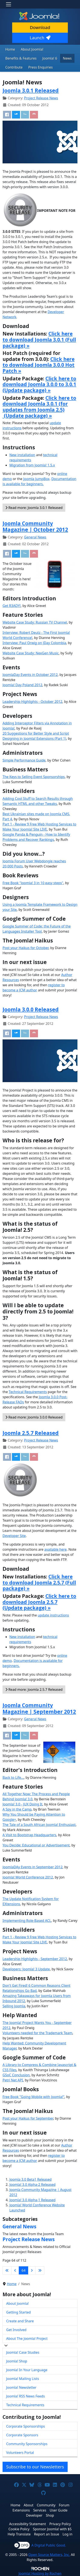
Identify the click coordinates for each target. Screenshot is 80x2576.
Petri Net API (13, 2080)
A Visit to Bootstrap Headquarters (29, 1835)
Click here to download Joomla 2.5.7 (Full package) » (39, 1582)
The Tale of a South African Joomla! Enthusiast (39, 1824)
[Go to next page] (32, 2270)
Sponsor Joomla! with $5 (52, 2529)
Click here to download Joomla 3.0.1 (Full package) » (39, 339)
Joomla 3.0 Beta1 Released (30, 2179)
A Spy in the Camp (17, 1809)
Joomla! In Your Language (26, 2370)
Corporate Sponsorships (25, 2426)
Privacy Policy (60, 2524)
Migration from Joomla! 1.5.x (32, 465)
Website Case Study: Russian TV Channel (35, 622)
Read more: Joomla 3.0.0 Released (34, 1417)
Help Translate (19, 2534)
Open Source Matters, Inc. (49, 2554)
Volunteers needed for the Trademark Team (37, 2033)
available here (55, 1549)
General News (35, 537)
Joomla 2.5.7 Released (31, 1432)
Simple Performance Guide (24, 760)
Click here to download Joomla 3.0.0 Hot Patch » (38, 365)
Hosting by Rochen (40, 2573)
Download (40, 27)
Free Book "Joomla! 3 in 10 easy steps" (33, 883)
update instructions (53, 1615)
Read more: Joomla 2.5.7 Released (34, 1689)
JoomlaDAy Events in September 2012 (33, 1867)
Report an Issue (46, 2534)
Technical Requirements (28, 1391)
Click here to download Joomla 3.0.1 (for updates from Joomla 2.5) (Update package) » (39, 406)
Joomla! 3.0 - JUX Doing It (22, 1804)
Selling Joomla (14, 2006)
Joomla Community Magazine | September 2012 (39, 1708)
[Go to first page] (7, 2270)
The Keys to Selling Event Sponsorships (34, 776)
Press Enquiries (40, 67)
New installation (22, 455)
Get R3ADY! (12, 605)
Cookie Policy (18, 2529)
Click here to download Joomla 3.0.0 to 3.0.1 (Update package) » (39, 384)
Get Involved (16, 2329)
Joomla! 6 (49, 58)
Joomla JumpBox (36, 478)
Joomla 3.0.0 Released (31, 1009)
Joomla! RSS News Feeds (25, 2396)
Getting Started (18, 2312)
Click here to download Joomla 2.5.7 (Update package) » (39, 1602)
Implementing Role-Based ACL (27, 1920)
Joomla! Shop (16, 2361)
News (67, 58)
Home (10, 49)
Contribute (14, 67)
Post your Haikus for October (25, 947)
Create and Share (20, 2321)
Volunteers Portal (20, 2452)
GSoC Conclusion (16, 2075)
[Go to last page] (39, 2270)
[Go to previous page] (15, 2270)
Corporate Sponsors (22, 2435)
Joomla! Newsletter (21, 2387)
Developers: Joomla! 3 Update (26, 1969)
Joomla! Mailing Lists (22, 2378)
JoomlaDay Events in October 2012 (30, 674)
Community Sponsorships (26, 2443)
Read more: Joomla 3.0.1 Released (34, 507)
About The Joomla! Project (27, 2338)
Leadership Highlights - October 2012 (32, 701)
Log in (67, 2534)
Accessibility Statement (27, 2524)
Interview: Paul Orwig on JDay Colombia (34, 642)
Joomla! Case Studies (22, 2352)
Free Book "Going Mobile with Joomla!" (33, 2096)
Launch (40, 38)
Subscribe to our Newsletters (35, 2467)
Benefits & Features (20, 58)
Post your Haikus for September (28, 2118)
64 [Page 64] (23, 2270)
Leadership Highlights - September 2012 (35, 1958)
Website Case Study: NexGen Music (31, 653)
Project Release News (41, 98)
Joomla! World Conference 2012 (28, 1877)
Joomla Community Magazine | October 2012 (35, 526)
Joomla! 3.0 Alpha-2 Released (32, 2184)
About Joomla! (32, 49)
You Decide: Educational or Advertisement (36, 1845)
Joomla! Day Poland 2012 (22, 685)
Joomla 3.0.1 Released (31, 90)
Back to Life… (13, 1777)
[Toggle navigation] (9, 4)
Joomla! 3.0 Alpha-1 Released (32, 2200)
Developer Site (14, 1535)
